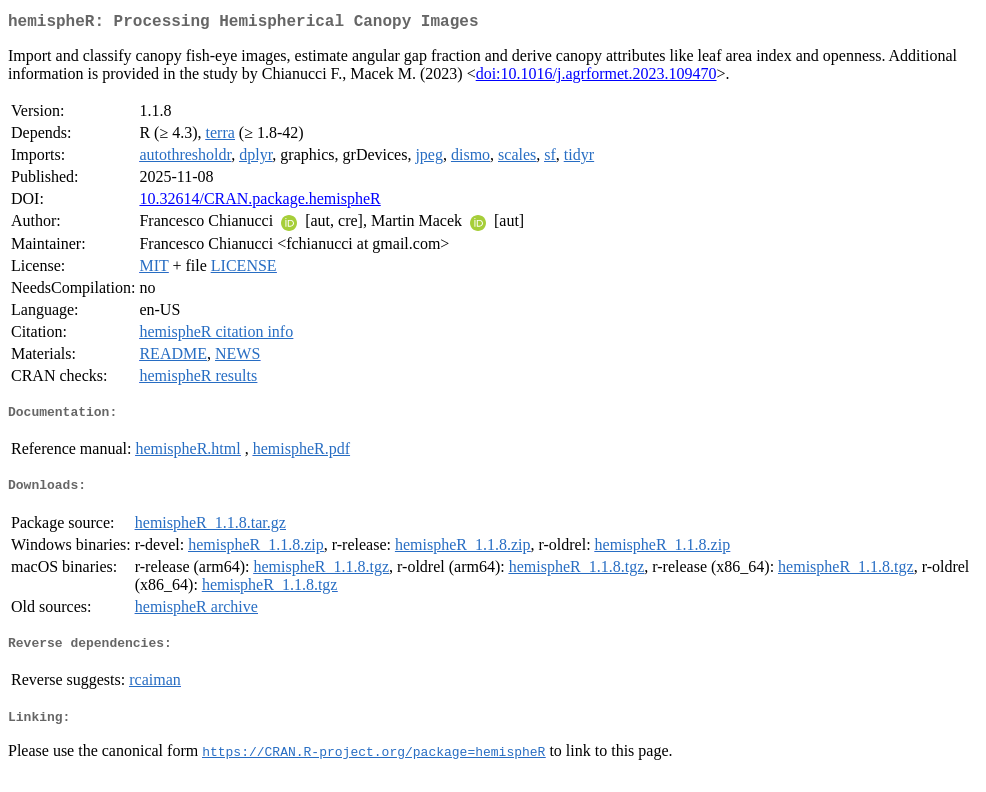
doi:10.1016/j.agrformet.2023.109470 (596, 77)
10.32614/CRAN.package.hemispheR (259, 202)
